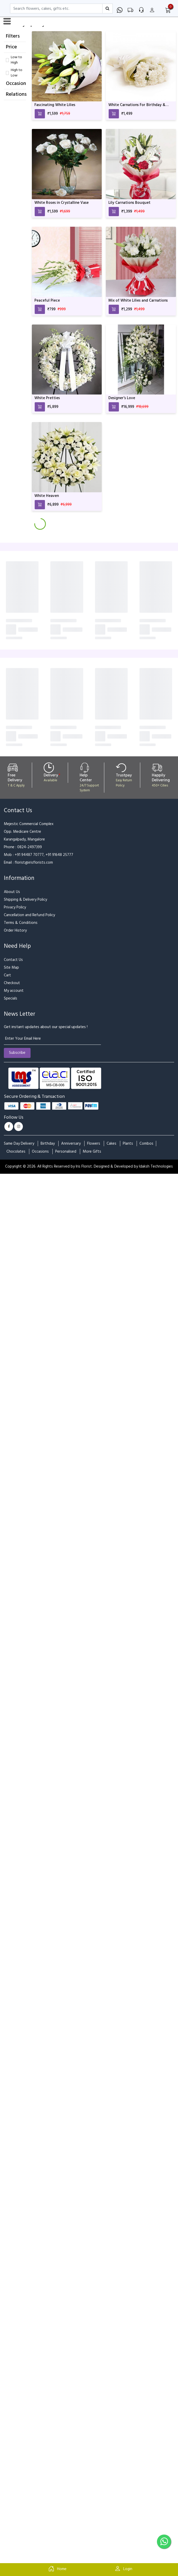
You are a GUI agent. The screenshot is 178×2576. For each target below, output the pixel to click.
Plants (128, 1143)
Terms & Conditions (21, 922)
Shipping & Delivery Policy (25, 899)
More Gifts (92, 1151)
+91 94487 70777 (29, 854)
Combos (146, 1143)
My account (14, 990)
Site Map (11, 967)
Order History (15, 930)
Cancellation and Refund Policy (29, 915)
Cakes (111, 1143)
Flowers (93, 1143)
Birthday (48, 1143)
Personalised (65, 1151)
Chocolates (15, 1151)
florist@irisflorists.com (34, 862)
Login (122, 2569)
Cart (7, 975)
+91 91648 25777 (59, 854)
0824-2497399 (29, 847)
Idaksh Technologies (156, 1166)
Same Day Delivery (19, 1143)
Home (56, 2569)
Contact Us (13, 959)
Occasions (40, 1151)
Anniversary (71, 1143)
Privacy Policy (15, 907)
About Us (12, 892)
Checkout (12, 983)
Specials (10, 998)
